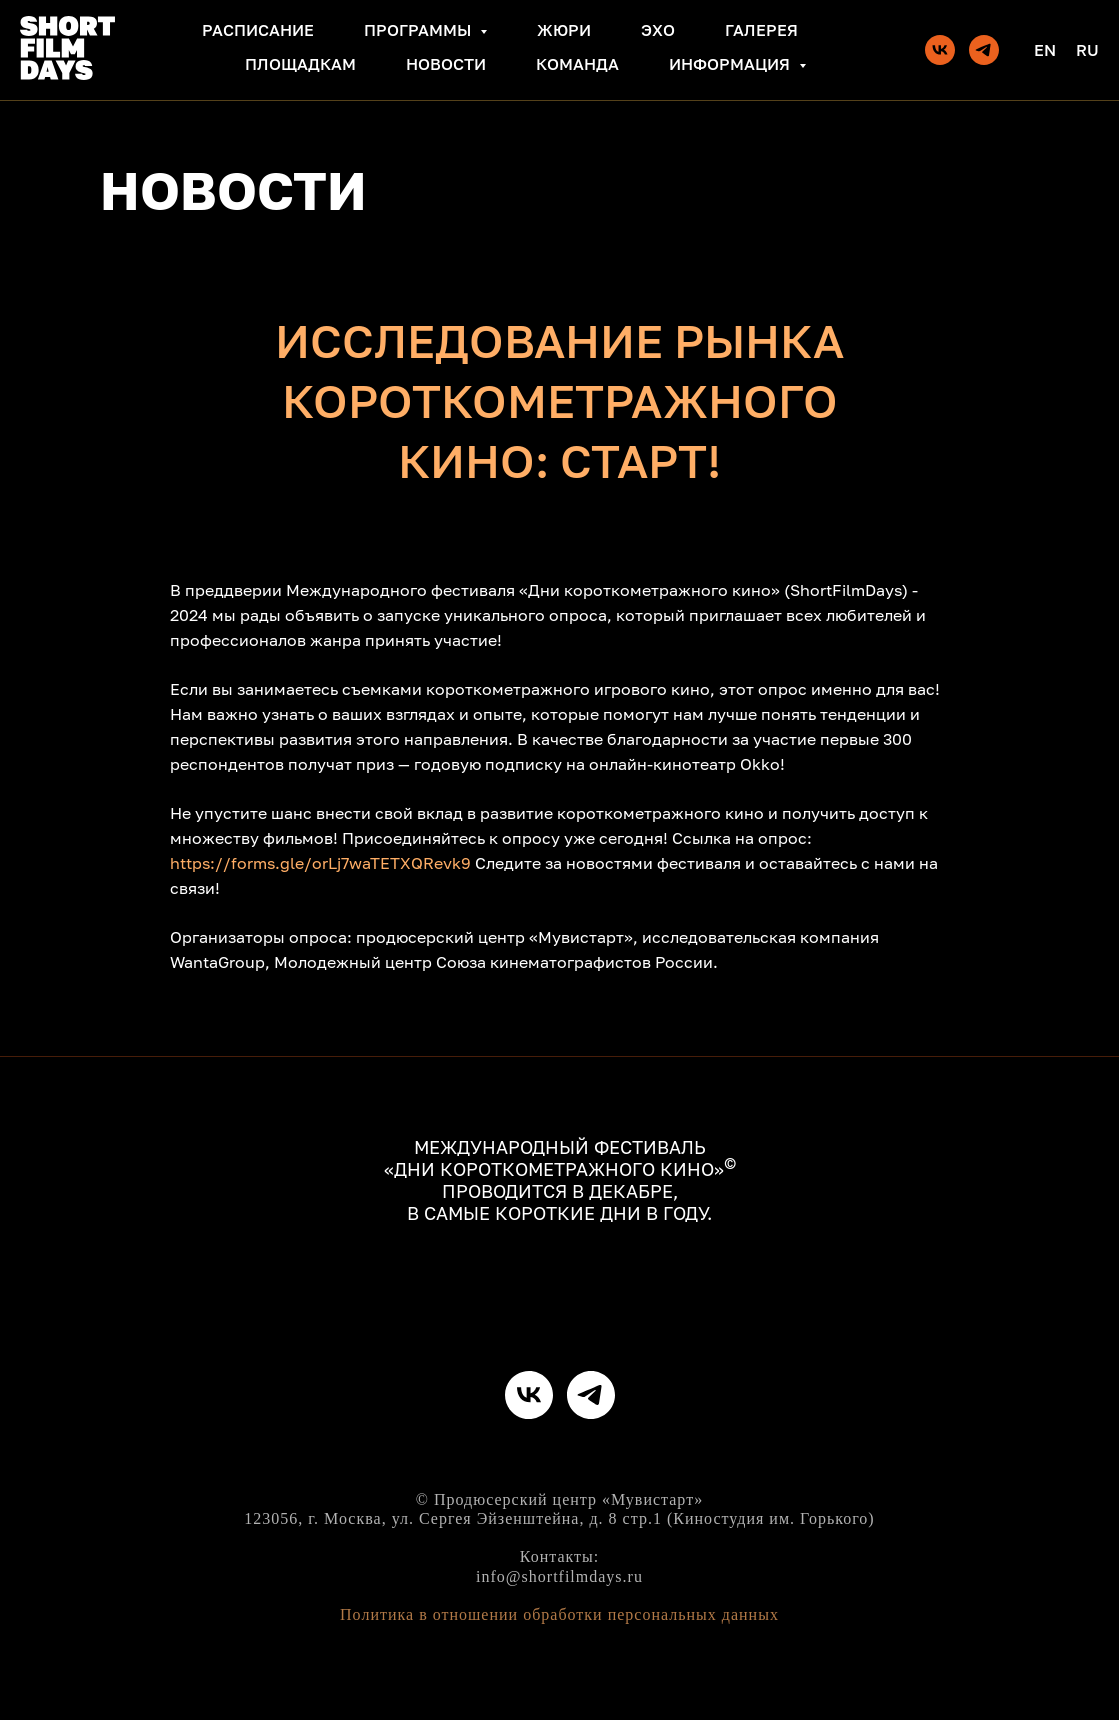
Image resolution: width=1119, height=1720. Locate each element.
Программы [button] (419, 30)
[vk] (940, 50)
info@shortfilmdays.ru (559, 1576)
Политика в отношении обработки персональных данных (559, 1614)
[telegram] (984, 50)
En (1045, 50)
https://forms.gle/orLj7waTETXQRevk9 (320, 863)
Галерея (761, 30)
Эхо (658, 30)
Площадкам (300, 64)
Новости (446, 64)
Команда (577, 64)
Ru (1087, 50)
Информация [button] (731, 64)
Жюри (564, 30)
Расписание (258, 30)
